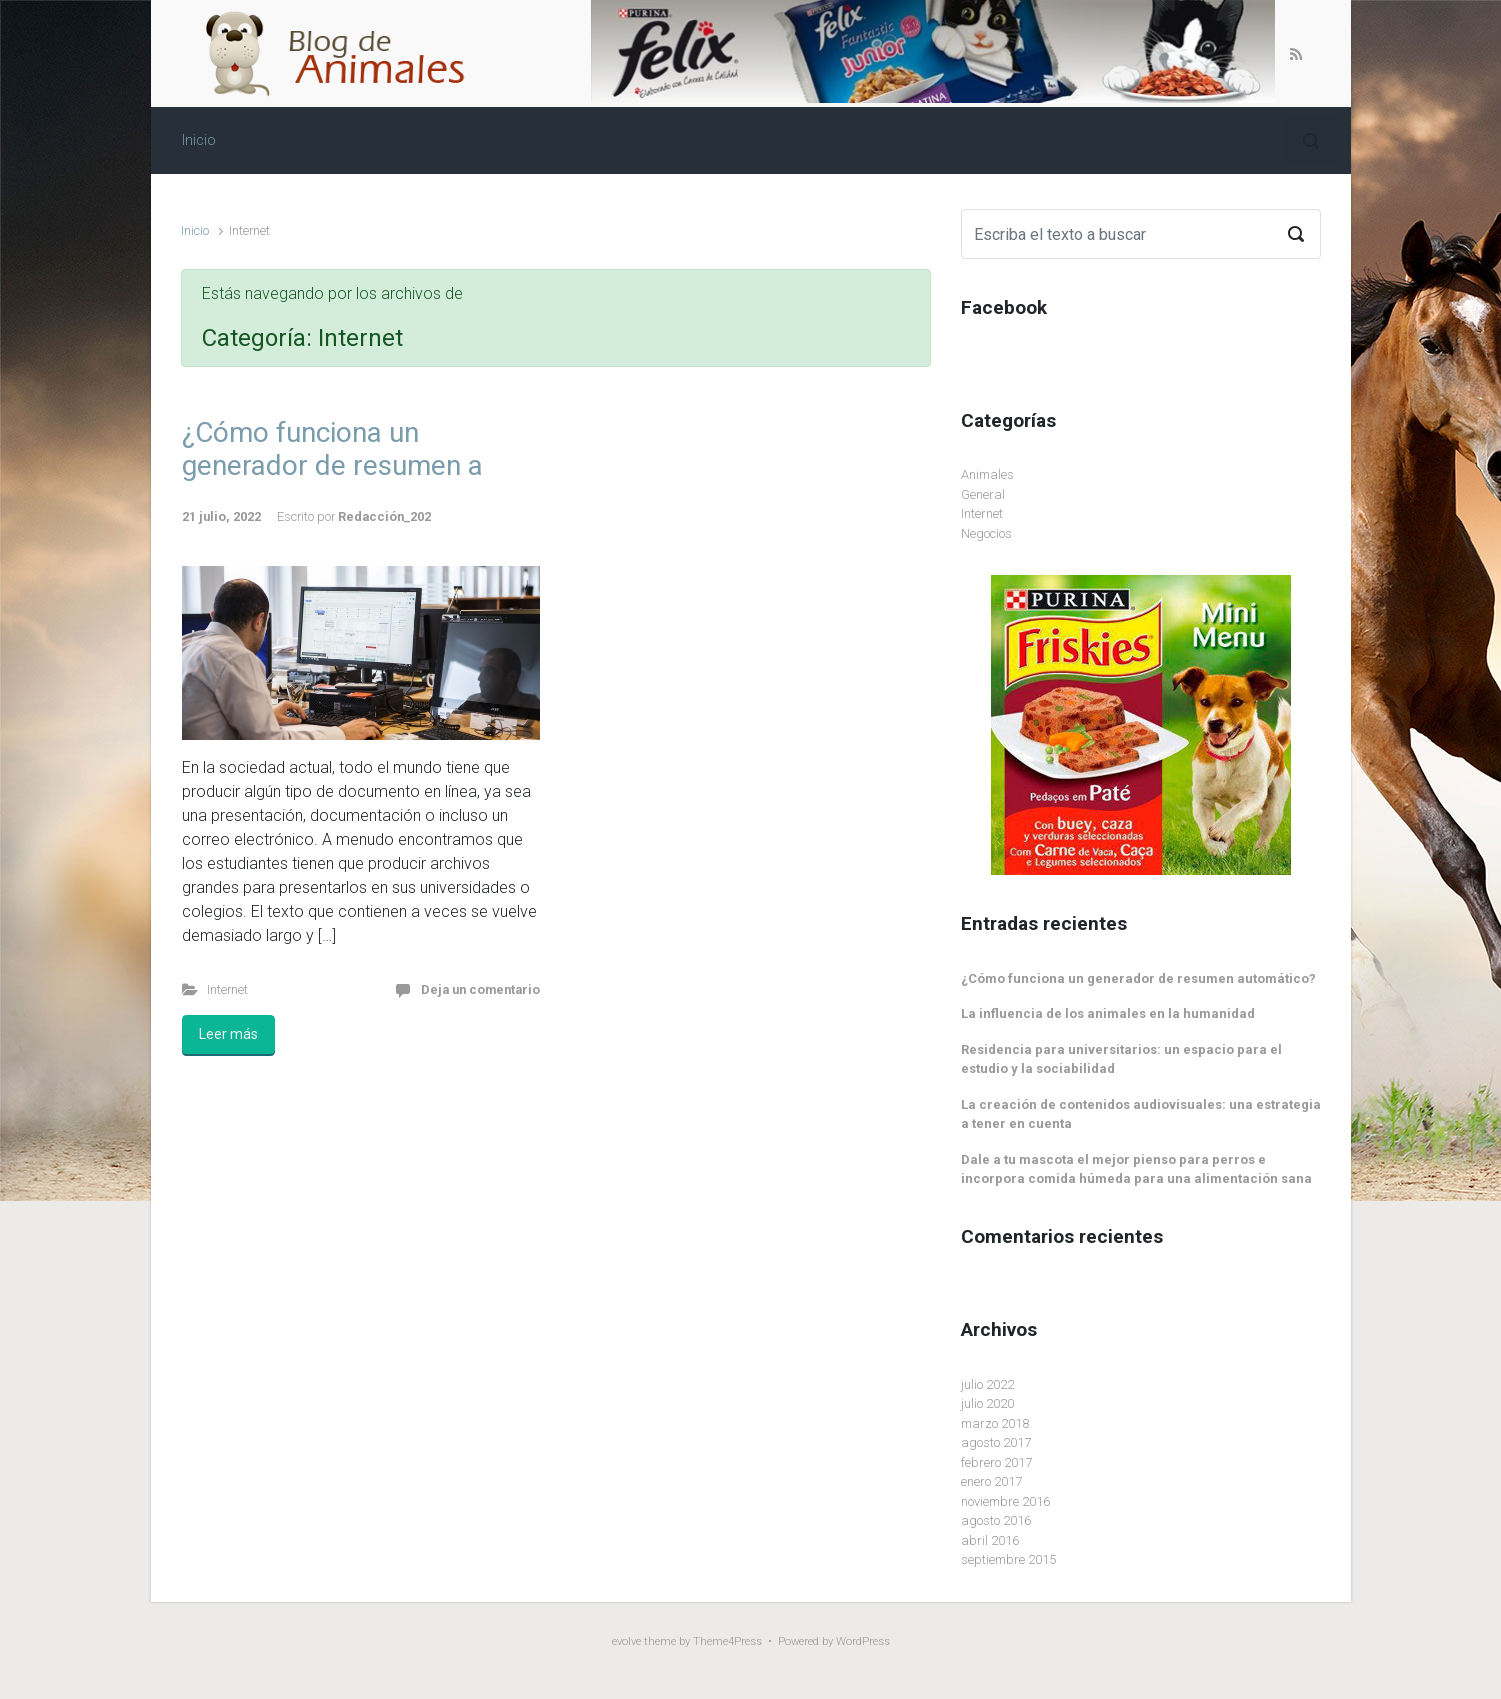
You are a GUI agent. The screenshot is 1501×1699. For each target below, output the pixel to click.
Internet (227, 989)
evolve (626, 1641)
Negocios (986, 533)
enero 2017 (991, 1481)
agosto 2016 (996, 1520)
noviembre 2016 (1005, 1501)
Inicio (195, 230)
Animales (987, 474)
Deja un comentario (480, 989)
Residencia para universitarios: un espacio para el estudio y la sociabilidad (1121, 1059)
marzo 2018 (995, 1423)
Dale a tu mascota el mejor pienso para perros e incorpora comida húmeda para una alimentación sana (1136, 1169)
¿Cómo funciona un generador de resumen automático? (1138, 978)
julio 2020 (987, 1403)
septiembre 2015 (1008, 1559)
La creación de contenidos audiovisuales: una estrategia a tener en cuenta (1141, 1114)
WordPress (863, 1641)
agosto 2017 (996, 1442)
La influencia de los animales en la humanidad (1108, 1013)
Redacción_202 (384, 516)
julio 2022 (987, 1384)
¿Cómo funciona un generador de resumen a (332, 449)
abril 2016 (990, 1540)
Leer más (228, 1034)
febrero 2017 (996, 1462)
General (983, 494)
